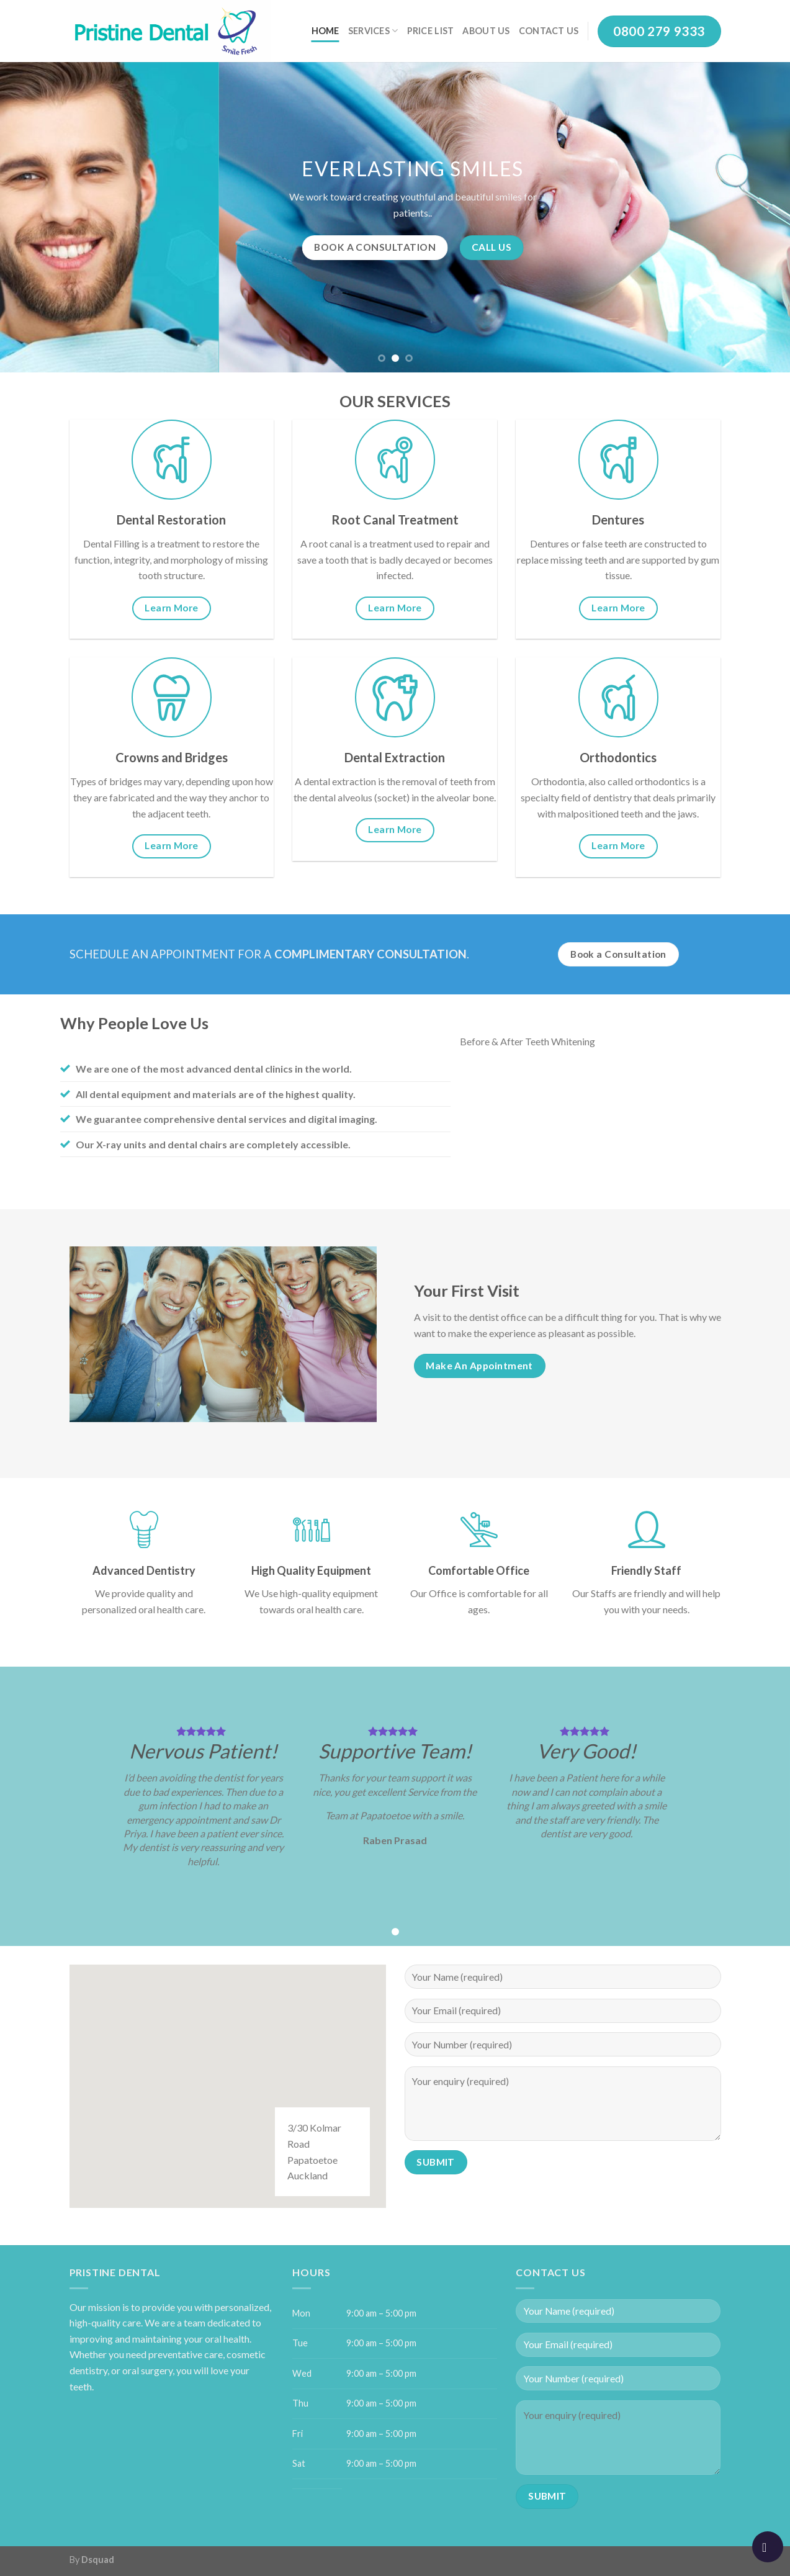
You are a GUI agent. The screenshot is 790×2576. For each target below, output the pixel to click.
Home (325, 30)
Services (373, 31)
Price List (430, 30)
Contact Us (549, 30)
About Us (485, 30)
